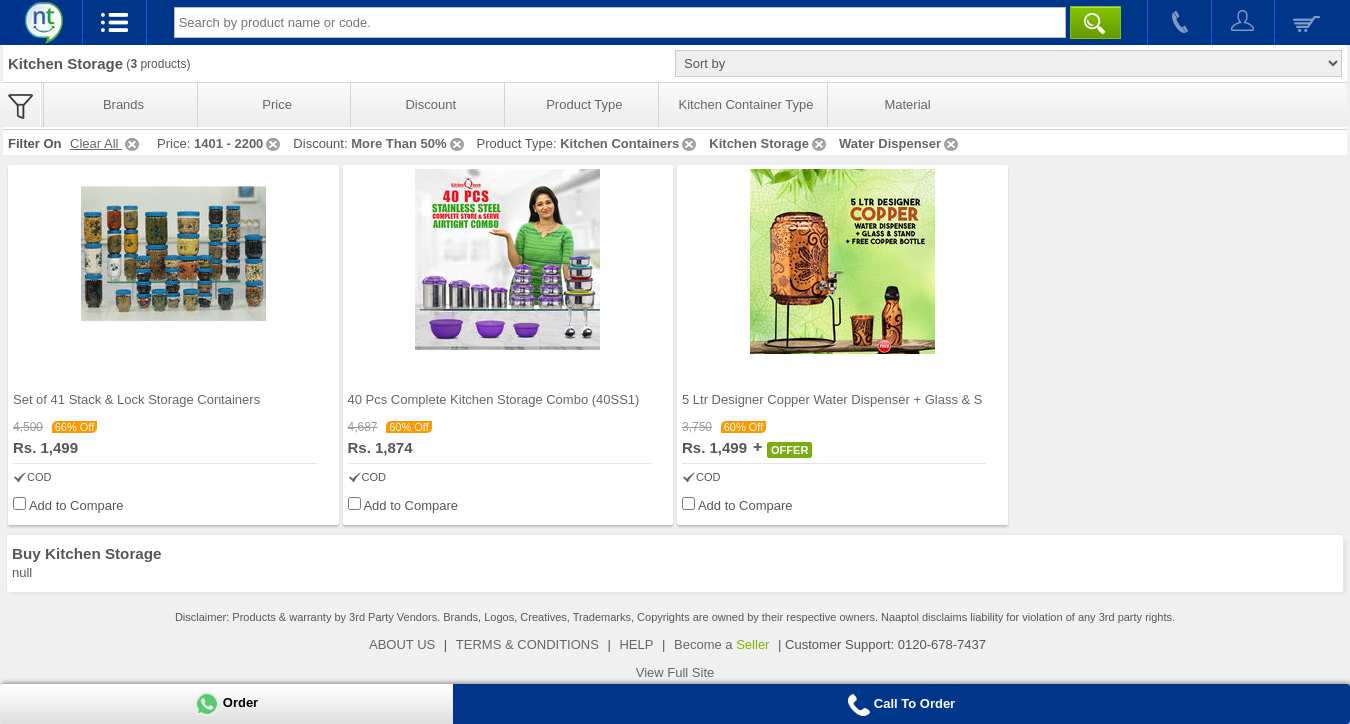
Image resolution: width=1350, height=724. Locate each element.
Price (277, 104)
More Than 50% (408, 143)
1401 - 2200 (238, 143)
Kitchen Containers (629, 143)
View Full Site (675, 672)
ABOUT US (402, 644)
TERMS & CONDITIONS (527, 644)
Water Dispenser (900, 143)
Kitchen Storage (769, 143)
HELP (636, 644)
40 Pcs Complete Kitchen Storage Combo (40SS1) (494, 399)
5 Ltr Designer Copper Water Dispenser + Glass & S (832, 399)
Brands (123, 104)
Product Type (584, 104)
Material (907, 104)
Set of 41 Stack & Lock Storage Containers (136, 399)
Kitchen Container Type (746, 104)
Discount (430, 104)
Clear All (106, 143)
